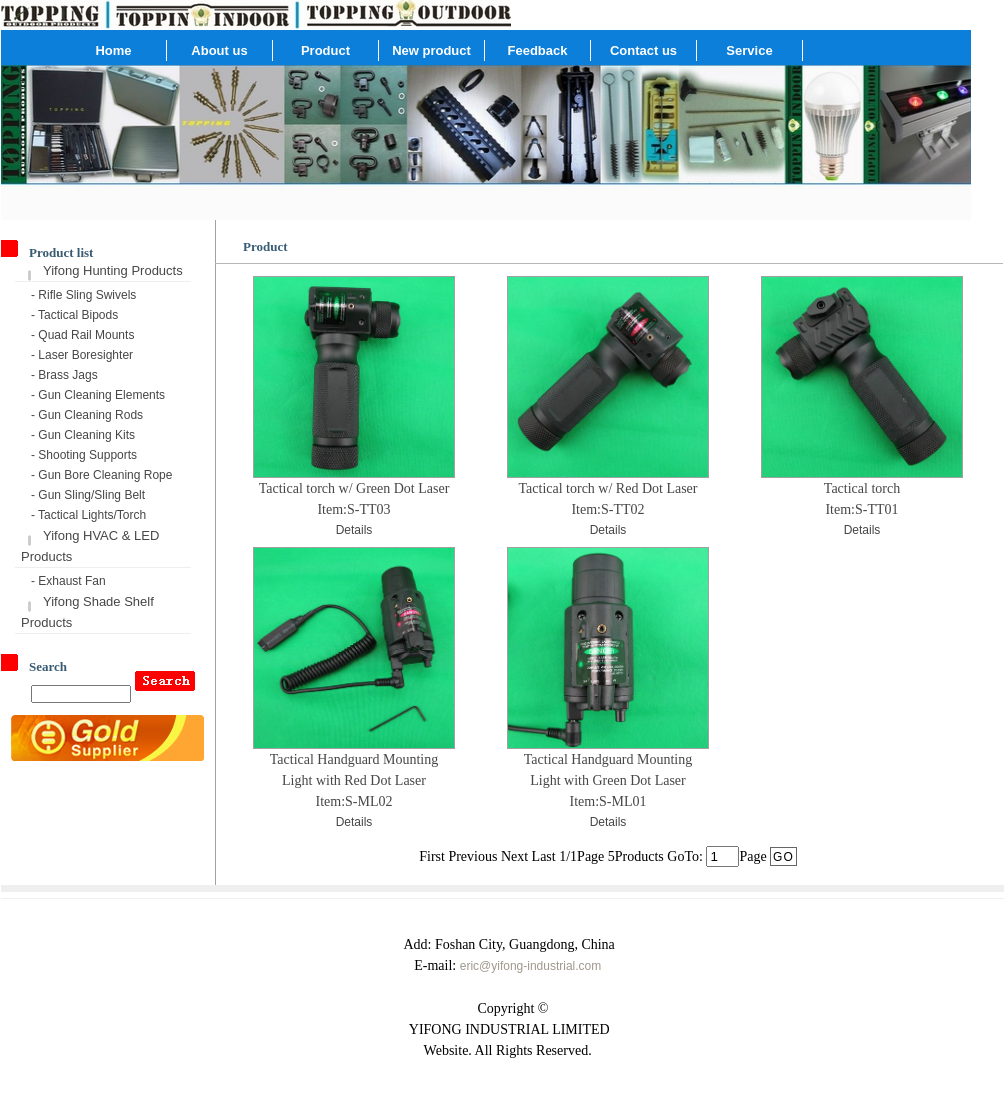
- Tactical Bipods (74, 315)
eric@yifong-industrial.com (531, 966)
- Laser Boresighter (82, 355)
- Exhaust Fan (68, 581)
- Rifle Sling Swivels (83, 295)
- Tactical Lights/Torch (88, 515)
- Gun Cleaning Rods (87, 415)
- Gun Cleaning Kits (83, 435)
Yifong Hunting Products (113, 270)
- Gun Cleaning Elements (98, 395)
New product (431, 50)
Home (113, 50)
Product (325, 50)
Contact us (643, 50)
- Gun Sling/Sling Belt (88, 495)
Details (354, 530)
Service (749, 50)
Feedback (538, 50)
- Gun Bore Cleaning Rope (101, 475)
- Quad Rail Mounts (82, 335)
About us (219, 50)
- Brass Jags (64, 375)
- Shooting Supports (84, 455)
